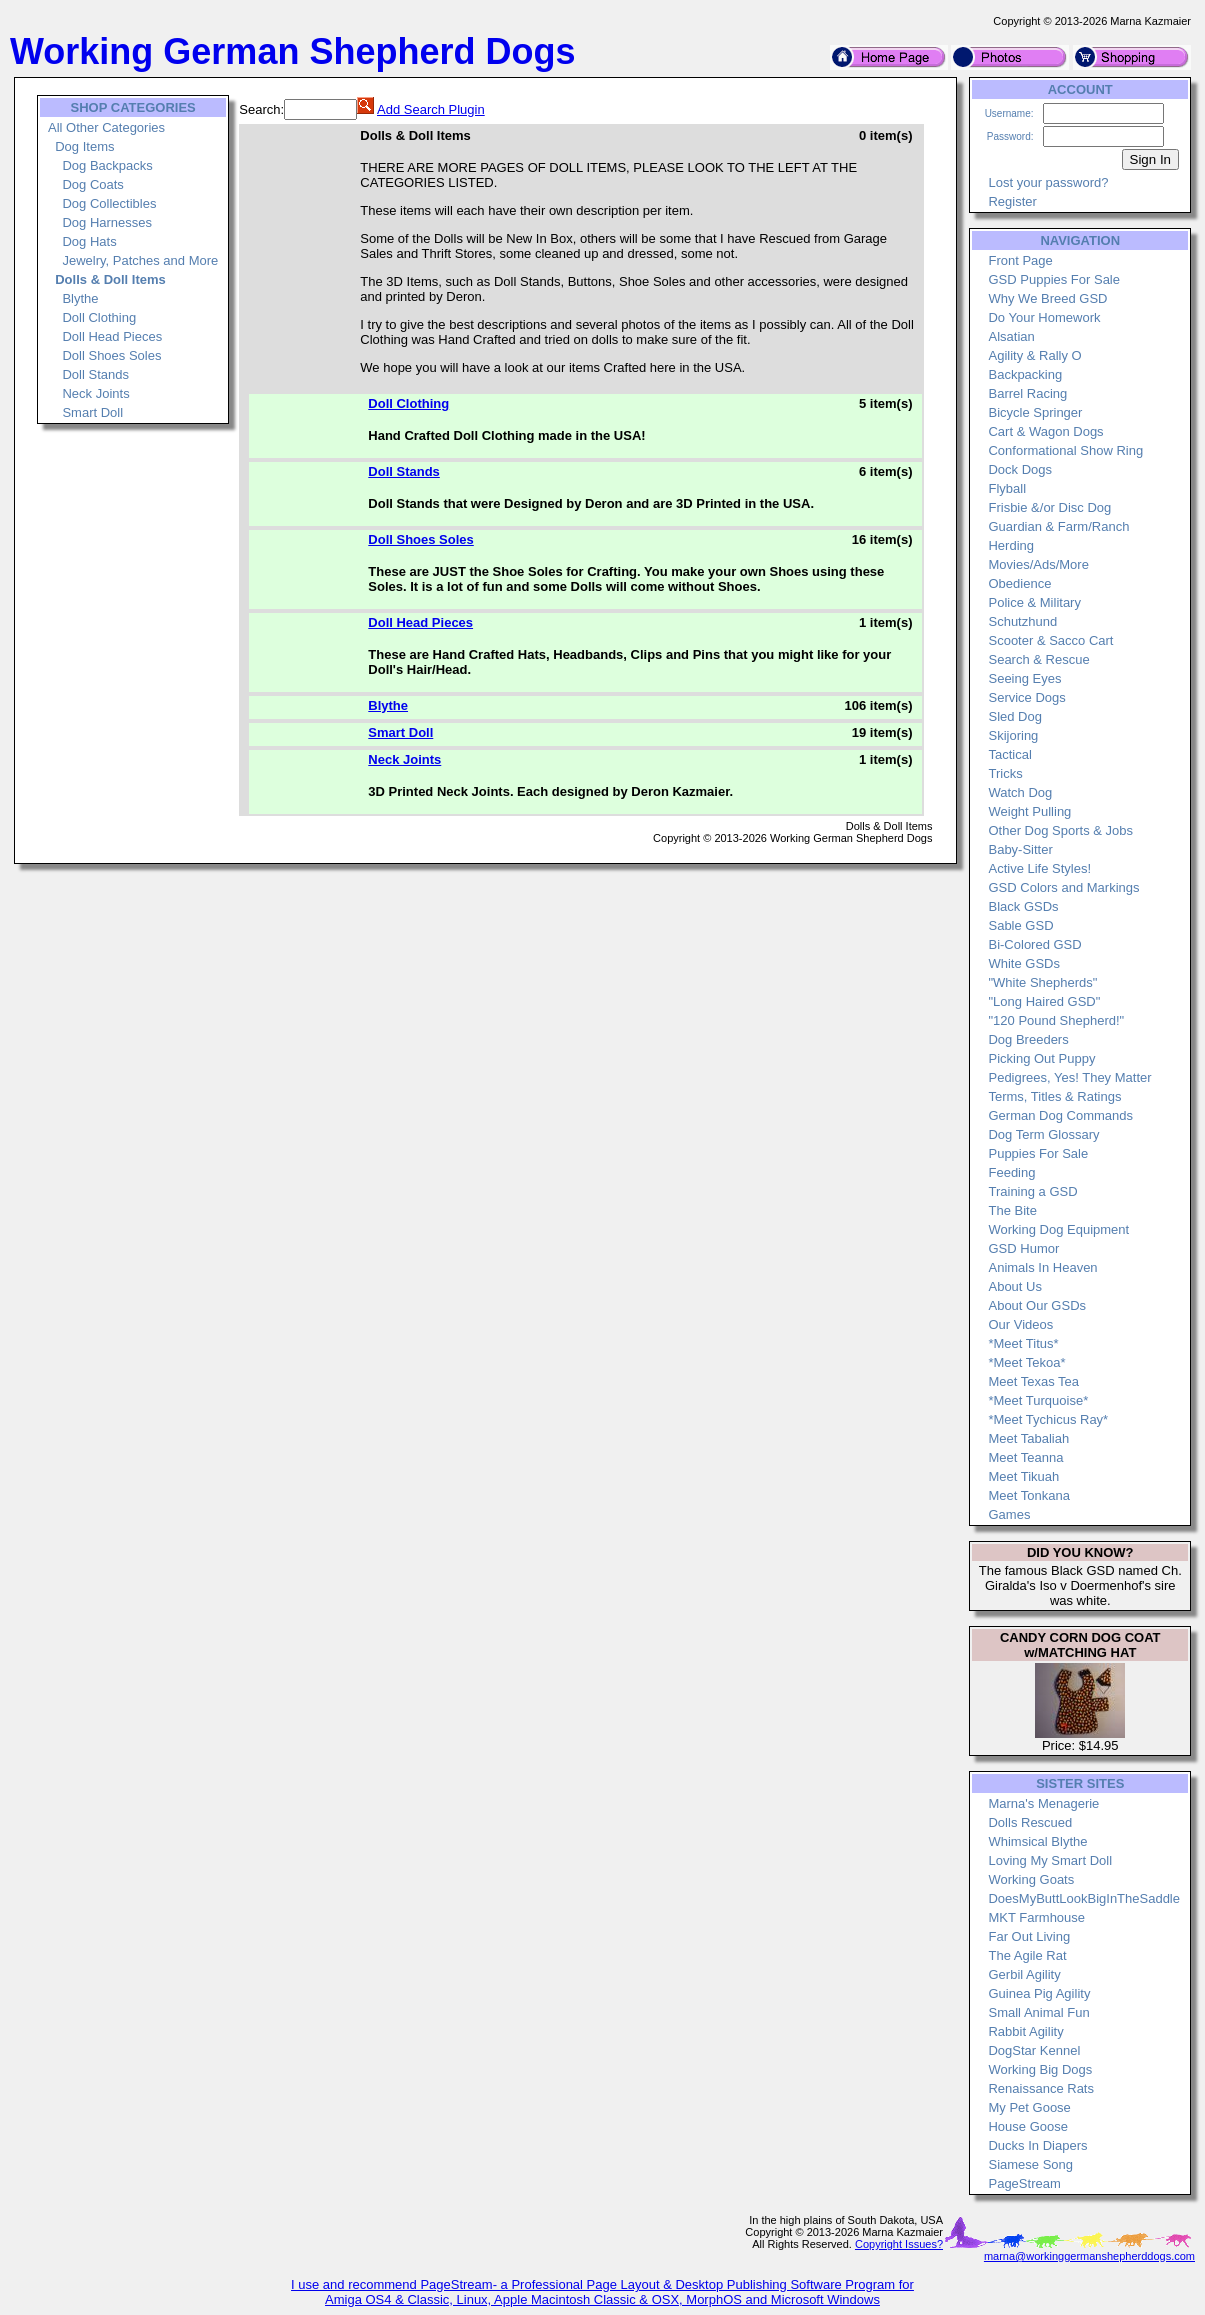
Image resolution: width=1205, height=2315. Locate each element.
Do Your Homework (1044, 317)
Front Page (1020, 260)
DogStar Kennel (1034, 2050)
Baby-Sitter (1020, 849)
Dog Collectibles (109, 203)
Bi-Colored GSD (1034, 944)
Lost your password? (1048, 182)
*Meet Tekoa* (1026, 1362)
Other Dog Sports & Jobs (1060, 830)
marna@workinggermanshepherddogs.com (1089, 2256)
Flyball (1007, 488)
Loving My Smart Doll (1050, 1860)
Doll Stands (95, 374)
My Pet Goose (1029, 2107)
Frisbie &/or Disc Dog (1049, 507)
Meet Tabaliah (1028, 1438)
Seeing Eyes (1024, 678)
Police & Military (1034, 602)
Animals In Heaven (1042, 1267)
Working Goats (1031, 1879)
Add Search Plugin (431, 109)
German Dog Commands (1060, 1115)
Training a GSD (1032, 1191)
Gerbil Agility (1024, 1974)
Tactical (1009, 754)
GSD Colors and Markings (1063, 887)
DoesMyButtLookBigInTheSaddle (1084, 1898)
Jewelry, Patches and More (140, 260)
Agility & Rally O (1034, 355)
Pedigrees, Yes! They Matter (1069, 1077)
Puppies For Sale (1038, 1153)
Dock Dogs (1020, 469)
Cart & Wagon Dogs (1045, 431)
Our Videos (1020, 1324)
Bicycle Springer (1035, 412)
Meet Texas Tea (1033, 1381)
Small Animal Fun (1038, 2012)
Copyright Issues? (899, 2244)
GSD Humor (1023, 1248)
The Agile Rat (1027, 1955)
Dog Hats (89, 241)
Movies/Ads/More (1038, 564)
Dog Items (84, 146)
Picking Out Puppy (1041, 1058)
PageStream (1024, 2183)
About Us (1014, 1286)
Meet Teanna (1025, 1457)
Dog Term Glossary (1043, 1134)
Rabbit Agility (1025, 2031)
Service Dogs (1026, 697)
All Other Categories (106, 127)
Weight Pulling (1029, 811)
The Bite (1012, 1210)
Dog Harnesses (107, 222)
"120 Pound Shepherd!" (1056, 1020)
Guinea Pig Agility (1039, 1993)
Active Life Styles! (1039, 868)
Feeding (1011, 1172)
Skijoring (1013, 735)
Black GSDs (1023, 906)
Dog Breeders (1028, 1039)
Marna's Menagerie (1043, 1803)
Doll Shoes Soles (111, 355)
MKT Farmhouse (1036, 1917)
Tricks (1005, 773)
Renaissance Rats (1041, 2088)
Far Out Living (1029, 1936)
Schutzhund (1022, 621)
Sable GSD (1020, 925)
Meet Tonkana (1028, 1495)
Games (1009, 1514)
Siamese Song (1030, 2164)
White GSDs (1024, 963)
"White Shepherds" (1042, 982)
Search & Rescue (1038, 659)
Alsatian (1011, 336)
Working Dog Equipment (1058, 1229)
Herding (1011, 545)
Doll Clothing (99, 317)
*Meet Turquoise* (1038, 1400)
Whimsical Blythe (1037, 1841)
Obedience (1019, 583)
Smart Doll (92, 412)
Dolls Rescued (1030, 1822)
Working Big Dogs (1040, 2069)
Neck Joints (95, 393)
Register (1012, 201)
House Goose (1028, 2126)
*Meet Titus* (1023, 1343)
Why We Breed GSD (1047, 298)
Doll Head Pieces (112, 336)
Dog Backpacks (107, 165)
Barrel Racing (1027, 393)
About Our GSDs (1037, 1305)
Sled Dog (1014, 716)
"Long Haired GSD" (1044, 1001)
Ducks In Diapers (1037, 2145)
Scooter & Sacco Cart (1050, 640)
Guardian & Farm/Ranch (1058, 526)
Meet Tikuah (1023, 1476)
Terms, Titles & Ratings (1054, 1096)
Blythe (80, 298)
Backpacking (1025, 374)
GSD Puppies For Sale (1054, 279)
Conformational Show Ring (1065, 450)
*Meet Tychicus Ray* (1048, 1419)
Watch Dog (1020, 792)
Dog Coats (92, 184)
